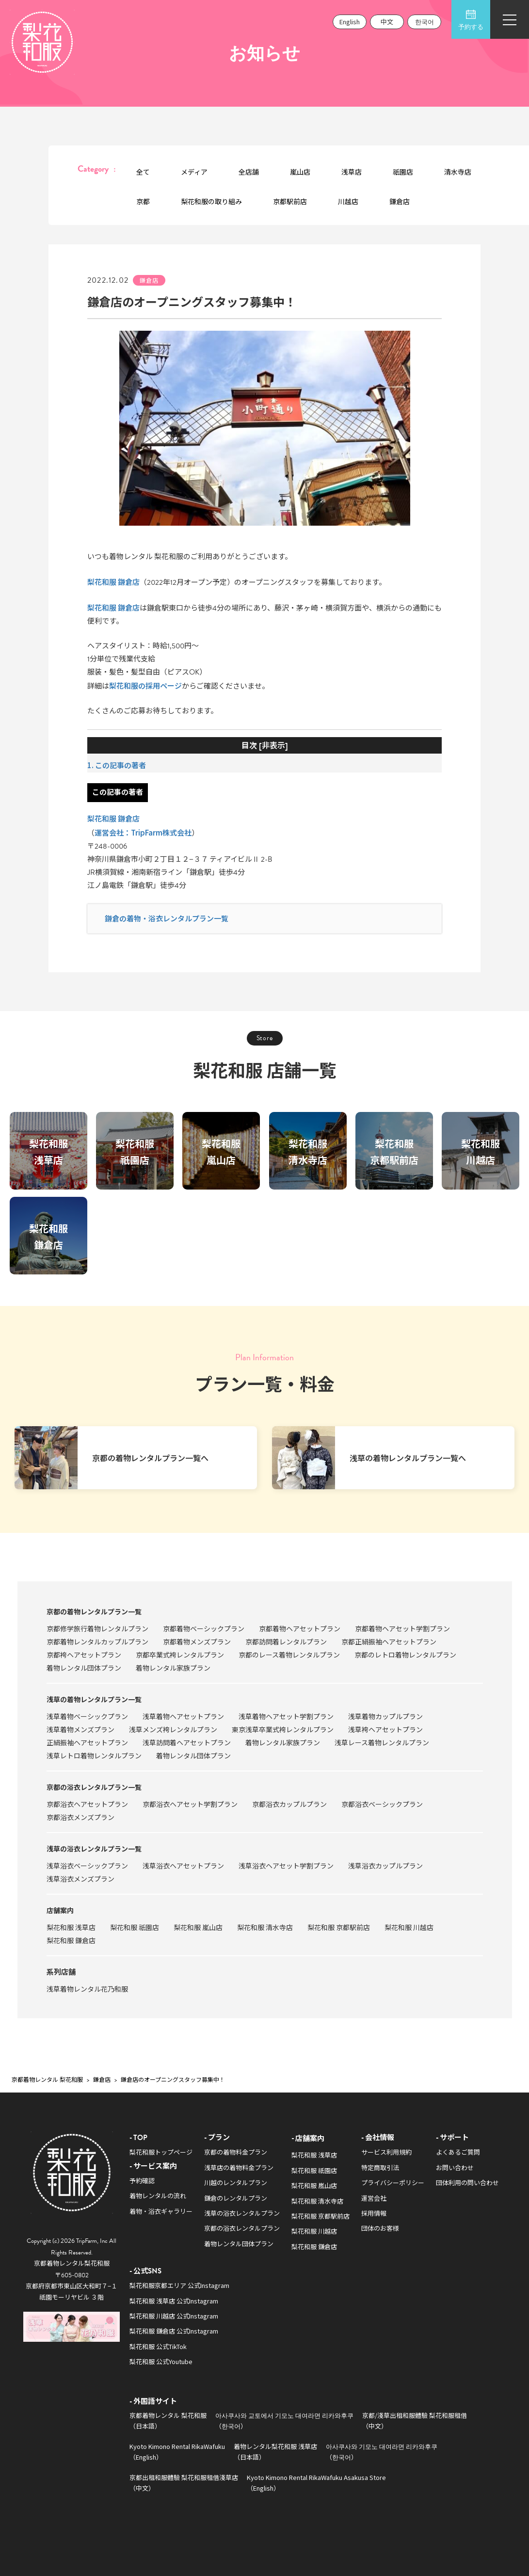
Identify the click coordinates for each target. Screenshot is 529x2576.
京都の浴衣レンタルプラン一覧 (94, 1787)
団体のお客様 (380, 2228)
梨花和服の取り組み (211, 201)
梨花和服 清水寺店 (265, 1927)
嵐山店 (300, 172)
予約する (470, 20)
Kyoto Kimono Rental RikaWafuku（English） (177, 2451)
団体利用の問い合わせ (467, 2182)
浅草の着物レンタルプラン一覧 (94, 1699)
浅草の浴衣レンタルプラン (242, 2213)
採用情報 (373, 2213)
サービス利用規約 (386, 2152)
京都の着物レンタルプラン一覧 (94, 1611)
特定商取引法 (380, 2167)
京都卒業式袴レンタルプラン (180, 1654)
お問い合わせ (455, 2167)
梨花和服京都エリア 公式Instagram (179, 2285)
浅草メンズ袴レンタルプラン (173, 1729)
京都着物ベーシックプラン (203, 1628)
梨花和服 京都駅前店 (338, 1927)
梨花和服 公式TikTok (158, 2346)
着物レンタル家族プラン (173, 1668)
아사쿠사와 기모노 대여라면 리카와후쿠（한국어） (381, 2451)
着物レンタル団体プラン (84, 1668)
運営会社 (373, 2198)
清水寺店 (457, 172)
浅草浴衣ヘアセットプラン (183, 1865)
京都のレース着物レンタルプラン (289, 1654)
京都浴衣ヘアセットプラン (87, 1804)
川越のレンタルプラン (235, 2182)
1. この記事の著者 (116, 765)
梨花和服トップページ (160, 2152)
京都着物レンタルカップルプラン (97, 1641)
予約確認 (142, 2180)
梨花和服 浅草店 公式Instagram (173, 2300)
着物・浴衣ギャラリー (160, 2211)
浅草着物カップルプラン (385, 1716)
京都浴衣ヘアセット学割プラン (190, 1804)
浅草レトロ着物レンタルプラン (94, 1755)
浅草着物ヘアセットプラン (183, 1716)
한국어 (424, 21)
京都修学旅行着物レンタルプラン (97, 1628)
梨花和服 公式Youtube (160, 2361)
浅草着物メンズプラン (80, 1729)
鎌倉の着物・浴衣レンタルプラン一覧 (166, 918)
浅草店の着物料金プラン (238, 2167)
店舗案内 (60, 1910)
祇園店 (403, 172)
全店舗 (249, 172)
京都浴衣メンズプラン (80, 1817)
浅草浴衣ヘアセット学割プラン (286, 1865)
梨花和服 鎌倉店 (113, 582)
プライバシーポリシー (392, 2182)
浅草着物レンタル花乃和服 (87, 1989)
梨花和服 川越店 (409, 1927)
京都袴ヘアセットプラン (84, 1654)
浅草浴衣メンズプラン (80, 1879)
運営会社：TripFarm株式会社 (143, 832)
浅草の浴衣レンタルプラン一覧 (94, 1848)
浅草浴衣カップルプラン (385, 1865)
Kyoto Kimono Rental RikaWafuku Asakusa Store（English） (316, 2482)
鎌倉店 (399, 201)
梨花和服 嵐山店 (198, 1927)
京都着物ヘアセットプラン (299, 1628)
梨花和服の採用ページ (145, 685)
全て (143, 172)
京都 (143, 201)
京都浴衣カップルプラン (289, 1804)
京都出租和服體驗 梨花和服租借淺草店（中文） (183, 2482)
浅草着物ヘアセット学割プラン (286, 1716)
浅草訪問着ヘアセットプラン (187, 1742)
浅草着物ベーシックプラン (87, 1716)
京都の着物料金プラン (235, 2152)
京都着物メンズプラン (197, 1641)
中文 (387, 21)
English (349, 21)
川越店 (348, 201)
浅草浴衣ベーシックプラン (87, 1865)
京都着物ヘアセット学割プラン (402, 1628)
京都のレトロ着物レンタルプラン (405, 1654)
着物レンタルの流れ (157, 2195)
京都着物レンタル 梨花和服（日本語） (168, 2420)
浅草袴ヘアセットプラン (385, 1729)
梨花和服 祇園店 (134, 1927)
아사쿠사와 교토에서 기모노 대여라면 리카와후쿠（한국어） (284, 2420)
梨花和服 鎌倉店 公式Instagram (173, 2330)
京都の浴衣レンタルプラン (242, 2228)
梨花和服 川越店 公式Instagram (173, 2315)
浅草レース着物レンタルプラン (382, 1742)
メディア (194, 172)
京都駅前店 (290, 201)
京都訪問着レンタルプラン (286, 1641)
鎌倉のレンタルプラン (235, 2198)
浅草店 (351, 172)
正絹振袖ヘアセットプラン (87, 1742)
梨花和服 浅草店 (71, 1927)
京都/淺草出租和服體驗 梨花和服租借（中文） (414, 2420)
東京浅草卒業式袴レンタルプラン (283, 1729)
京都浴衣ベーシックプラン (382, 1804)
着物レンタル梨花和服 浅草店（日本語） (275, 2451)
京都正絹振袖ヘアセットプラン (388, 1641)
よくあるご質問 (458, 2152)
